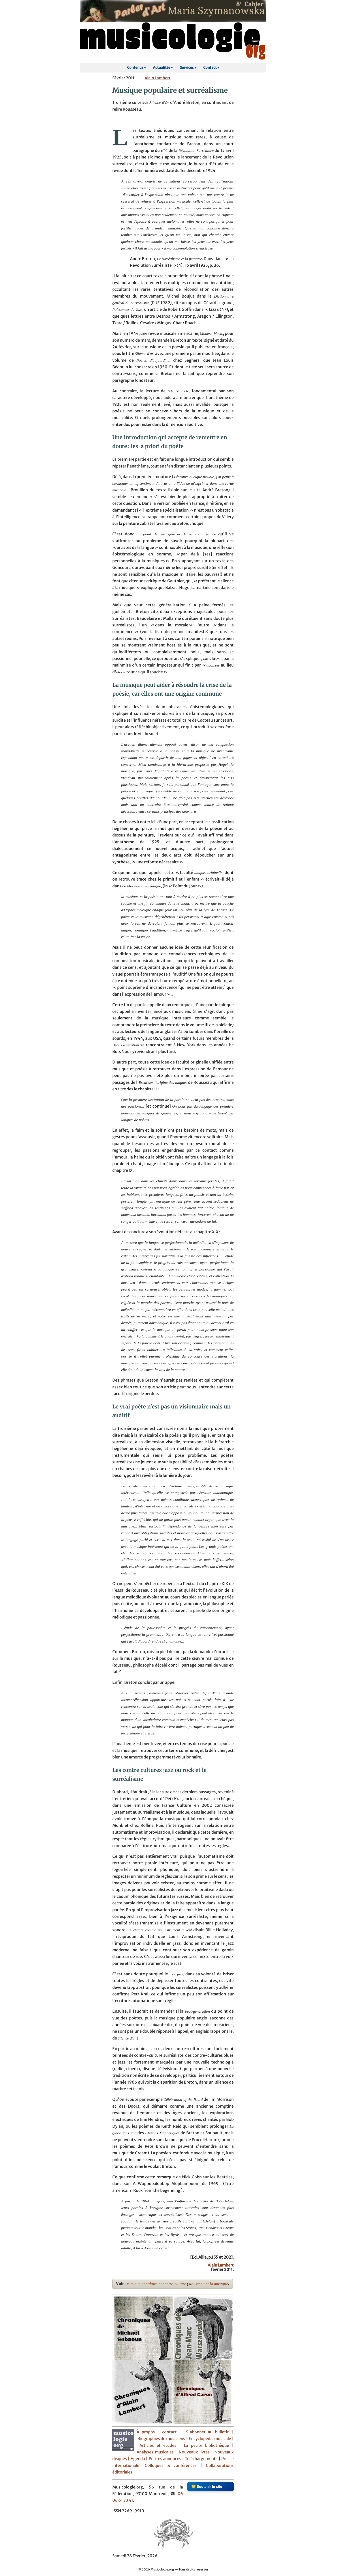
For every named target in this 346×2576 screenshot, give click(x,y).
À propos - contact (157, 2432)
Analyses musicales (156, 2452)
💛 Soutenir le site (206, 2486)
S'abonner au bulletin (207, 2432)
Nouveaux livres (195, 2452)
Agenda (138, 2458)
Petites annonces (165, 2458)
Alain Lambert (158, 78)
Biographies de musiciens (161, 2438)
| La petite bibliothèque (204, 2445)
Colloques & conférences (169, 2465)
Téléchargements (201, 2458)
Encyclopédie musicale (210, 2438)
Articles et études (158, 2445)
